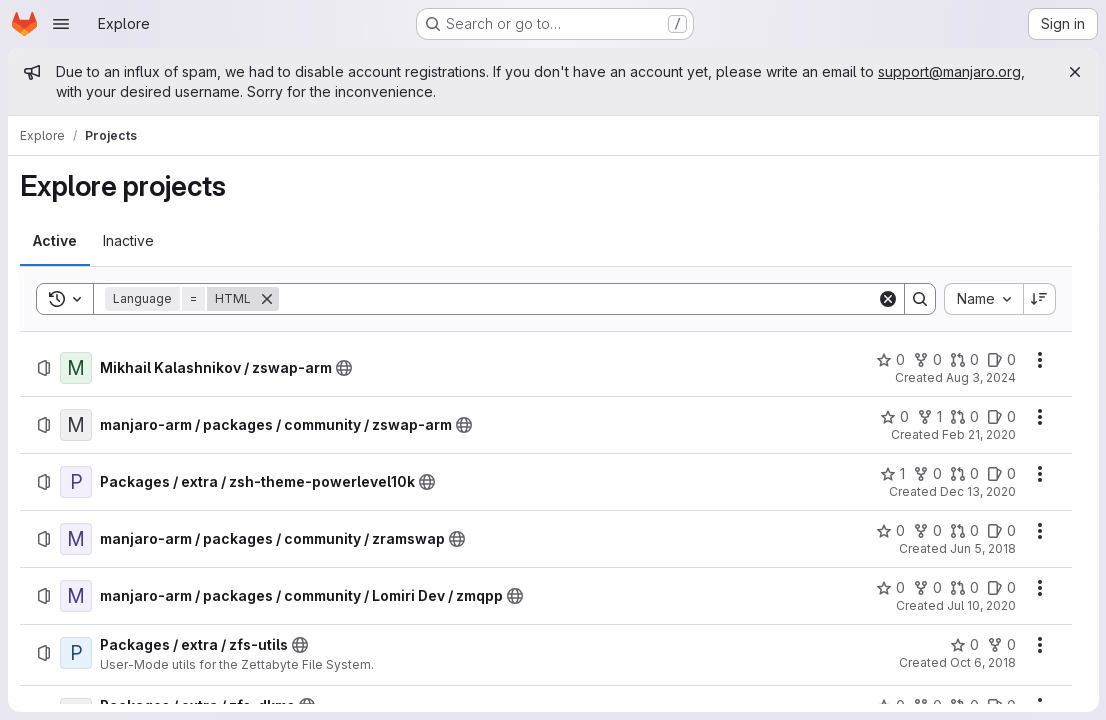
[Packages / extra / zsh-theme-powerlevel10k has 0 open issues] (1000, 474)
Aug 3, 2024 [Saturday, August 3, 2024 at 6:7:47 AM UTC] (980, 377)
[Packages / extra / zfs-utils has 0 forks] (1000, 645)
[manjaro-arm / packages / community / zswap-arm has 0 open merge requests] (963, 417)
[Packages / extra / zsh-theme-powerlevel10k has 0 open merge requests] (963, 474)
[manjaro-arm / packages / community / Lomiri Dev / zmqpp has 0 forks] (926, 588)
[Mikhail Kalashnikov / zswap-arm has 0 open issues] (1000, 360)
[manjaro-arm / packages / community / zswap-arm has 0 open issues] (1000, 417)
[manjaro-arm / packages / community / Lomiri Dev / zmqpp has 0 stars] (889, 588)
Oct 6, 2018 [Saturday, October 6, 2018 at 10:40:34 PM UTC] (982, 662)
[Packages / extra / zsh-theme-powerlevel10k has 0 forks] (926, 474)
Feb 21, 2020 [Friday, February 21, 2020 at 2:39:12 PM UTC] (978, 434)
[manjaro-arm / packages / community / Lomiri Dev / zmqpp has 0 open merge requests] (963, 588)
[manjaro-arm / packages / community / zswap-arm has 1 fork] (928, 417)
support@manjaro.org (949, 71)
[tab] (55, 241)
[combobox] (982, 299)
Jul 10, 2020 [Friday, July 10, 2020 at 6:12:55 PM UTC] (980, 605)
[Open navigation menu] (61, 24)
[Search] (577, 299)
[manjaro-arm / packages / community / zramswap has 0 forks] (926, 531)
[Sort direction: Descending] (1039, 299)
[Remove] (267, 299)
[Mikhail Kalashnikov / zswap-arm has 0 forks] (926, 360)
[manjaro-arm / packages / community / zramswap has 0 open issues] (1000, 531)
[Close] (1074, 72)
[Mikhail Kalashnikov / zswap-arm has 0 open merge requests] (963, 360)
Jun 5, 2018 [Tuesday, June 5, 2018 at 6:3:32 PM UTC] (982, 548)
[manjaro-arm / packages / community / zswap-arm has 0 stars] (893, 417)
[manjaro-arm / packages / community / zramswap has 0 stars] (889, 531)
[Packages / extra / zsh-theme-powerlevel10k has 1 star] (891, 474)
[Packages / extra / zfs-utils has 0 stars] (963, 645)
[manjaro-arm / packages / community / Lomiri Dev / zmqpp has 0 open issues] (1000, 588)
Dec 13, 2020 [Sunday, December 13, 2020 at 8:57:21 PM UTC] (977, 491)
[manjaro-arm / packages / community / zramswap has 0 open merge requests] (963, 531)
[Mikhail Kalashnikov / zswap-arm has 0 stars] (889, 360)
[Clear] (887, 299)
